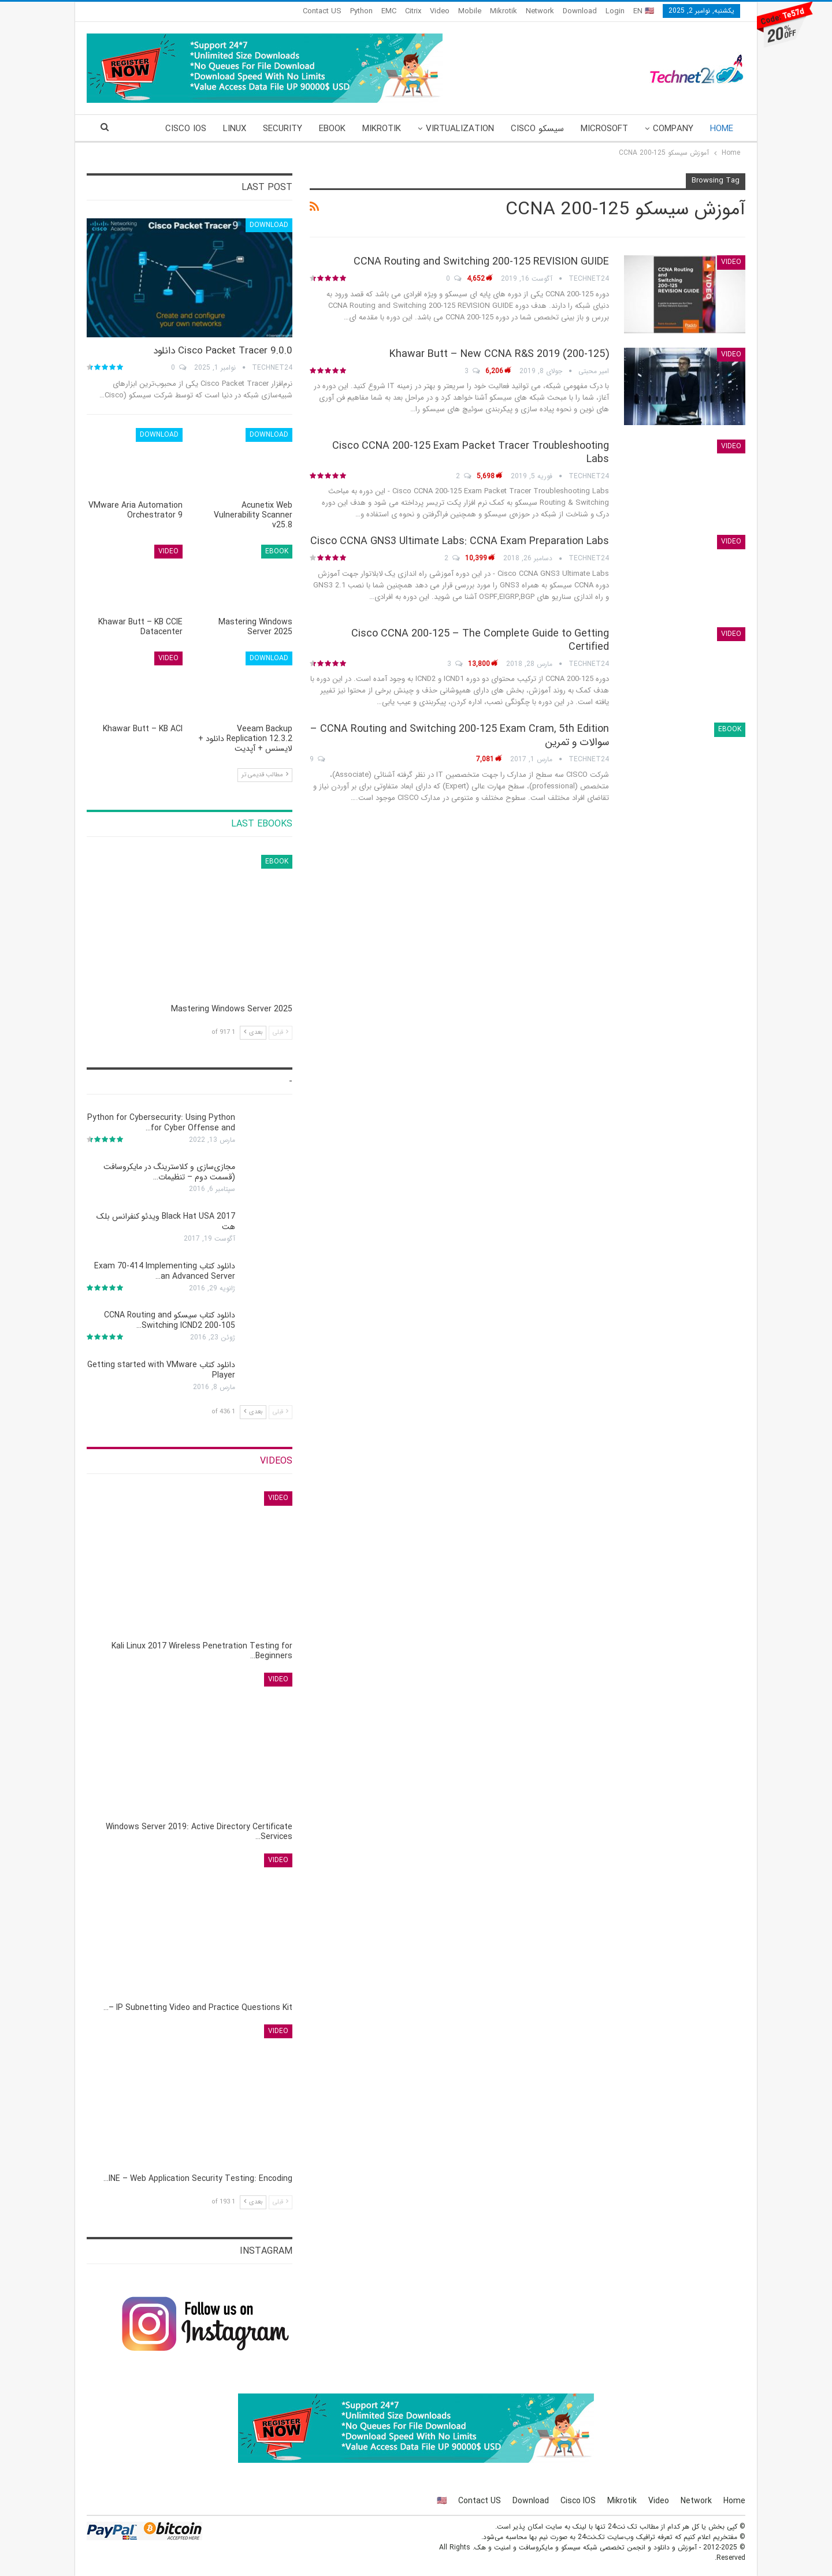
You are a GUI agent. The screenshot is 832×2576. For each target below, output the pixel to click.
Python (361, 11)
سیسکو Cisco (537, 129)
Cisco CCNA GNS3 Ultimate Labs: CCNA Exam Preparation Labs (459, 541)
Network (540, 11)
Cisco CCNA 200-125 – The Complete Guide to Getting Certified (480, 640)
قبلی (280, 1032)
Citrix (413, 11)
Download (580, 11)
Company (673, 129)
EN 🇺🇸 (643, 11)
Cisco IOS (578, 2501)
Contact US (322, 11)
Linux (234, 129)
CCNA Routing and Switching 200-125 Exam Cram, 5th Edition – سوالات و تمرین (459, 735)
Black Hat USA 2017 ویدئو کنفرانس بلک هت (165, 1221)
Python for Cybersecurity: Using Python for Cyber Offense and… (161, 1122)
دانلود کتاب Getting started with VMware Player (161, 1370)
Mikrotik (503, 11)
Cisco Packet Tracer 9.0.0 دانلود (222, 351)
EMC (388, 11)
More (195, 129)
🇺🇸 (442, 2501)
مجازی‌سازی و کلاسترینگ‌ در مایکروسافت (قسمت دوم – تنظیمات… (169, 1171)
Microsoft (604, 129)
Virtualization (460, 129)
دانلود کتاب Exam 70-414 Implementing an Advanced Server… (164, 1271)
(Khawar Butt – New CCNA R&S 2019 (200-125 (499, 354)
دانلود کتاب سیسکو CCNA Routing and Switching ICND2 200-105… (169, 1320)
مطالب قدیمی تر (265, 775)
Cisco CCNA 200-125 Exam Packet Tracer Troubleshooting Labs (470, 452)
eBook (332, 129)
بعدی (253, 1032)
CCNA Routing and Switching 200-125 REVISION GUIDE (481, 262)
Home (721, 129)
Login (615, 11)
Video (440, 11)
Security (282, 129)
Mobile (469, 11)
